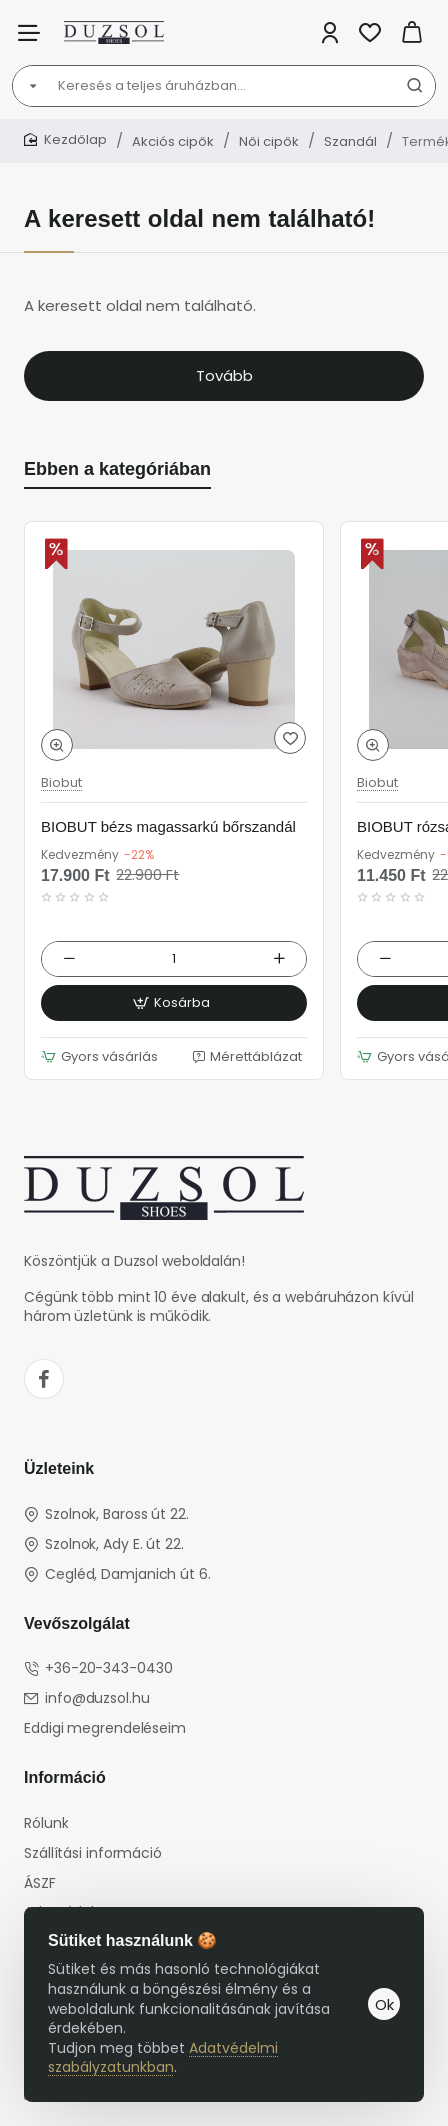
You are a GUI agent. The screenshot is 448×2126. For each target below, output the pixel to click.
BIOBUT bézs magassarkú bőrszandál (168, 826)
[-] (69, 959)
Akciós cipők (173, 141)
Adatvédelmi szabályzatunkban (163, 2058)
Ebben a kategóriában (117, 469)
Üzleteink (59, 1468)
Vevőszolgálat (77, 1623)
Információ (65, 1777)
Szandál (350, 141)
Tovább (224, 375)
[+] (279, 959)
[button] (57, 745)
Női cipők (269, 141)
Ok (384, 2004)
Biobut (61, 783)
